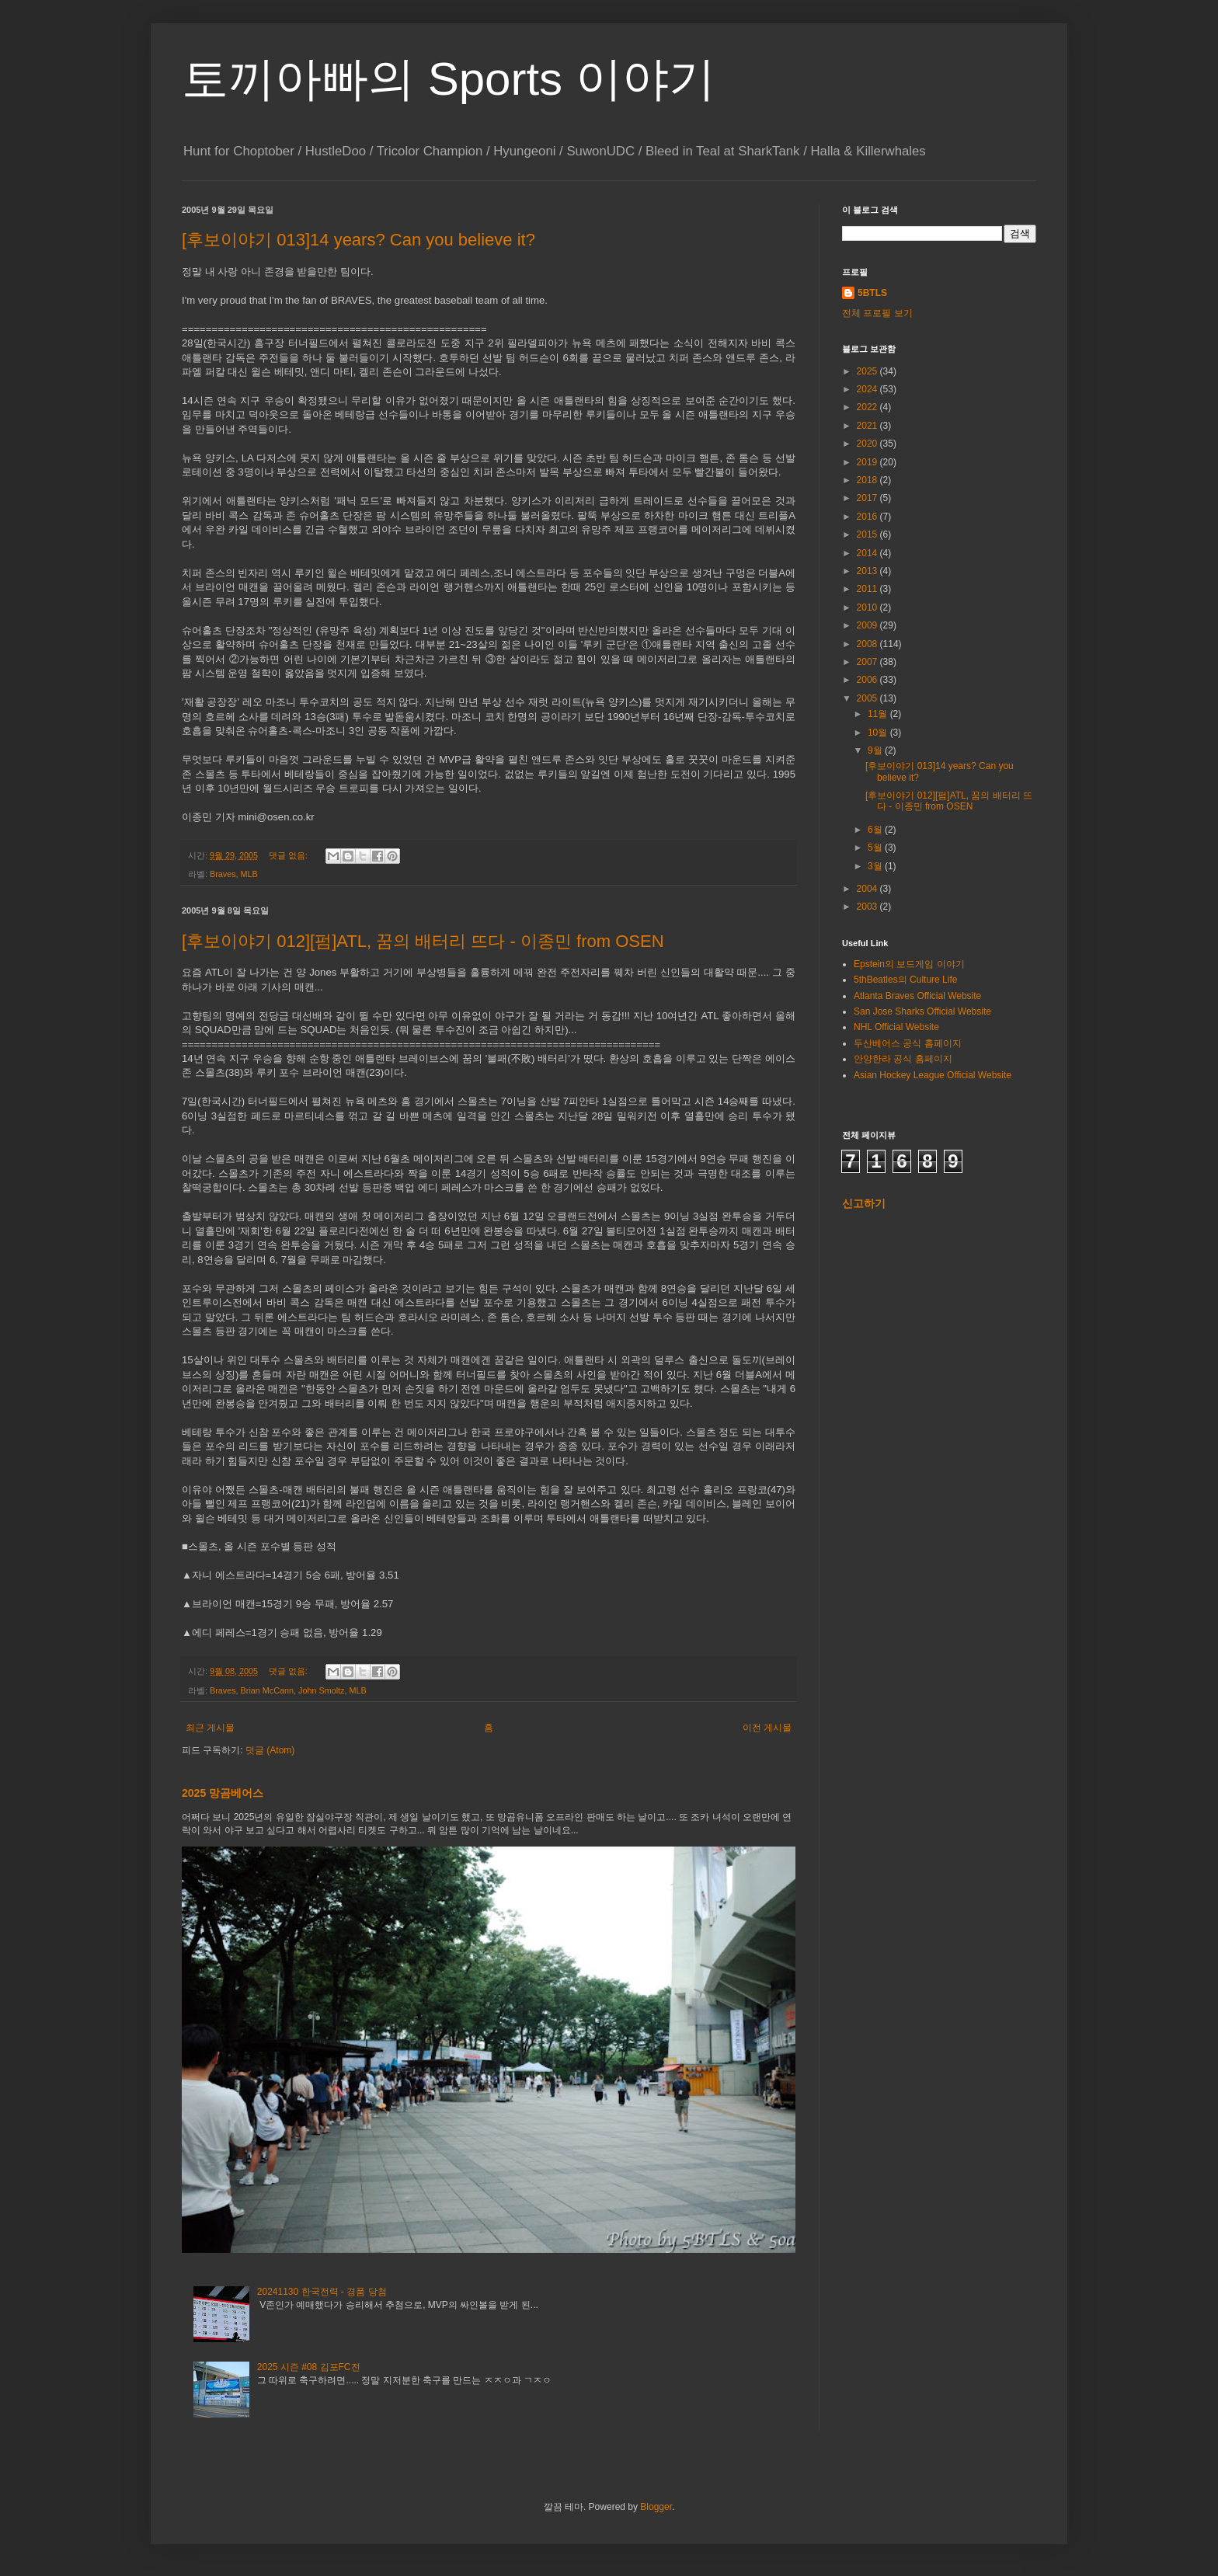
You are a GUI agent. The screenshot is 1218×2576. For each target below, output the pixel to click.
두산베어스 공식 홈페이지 (908, 1043)
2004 (868, 888)
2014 (868, 553)
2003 (868, 906)
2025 (868, 371)
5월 (876, 847)
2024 (868, 389)
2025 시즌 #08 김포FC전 (308, 2367)
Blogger (656, 2506)
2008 (868, 644)
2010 (868, 607)
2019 (868, 462)
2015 (868, 534)
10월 (879, 732)
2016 (868, 516)
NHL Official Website (896, 1027)
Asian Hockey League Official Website (932, 1075)
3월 (876, 866)
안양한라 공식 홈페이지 (903, 1058)
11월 (879, 713)
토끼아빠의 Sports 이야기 (448, 79)
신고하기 (864, 1203)
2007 (868, 661)
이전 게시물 (767, 1727)
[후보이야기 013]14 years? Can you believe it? (358, 239)
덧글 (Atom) (269, 1750)
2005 (868, 698)
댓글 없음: (289, 855)
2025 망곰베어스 (222, 1793)
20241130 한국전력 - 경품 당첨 (322, 2291)
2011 (868, 588)
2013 (868, 571)
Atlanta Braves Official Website (917, 995)
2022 (868, 407)
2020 (868, 443)
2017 (868, 498)
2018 (868, 480)
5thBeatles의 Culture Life (905, 979)
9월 (876, 750)
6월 (876, 829)
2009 (868, 625)
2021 (868, 425)
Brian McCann (267, 1690)
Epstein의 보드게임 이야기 (909, 964)
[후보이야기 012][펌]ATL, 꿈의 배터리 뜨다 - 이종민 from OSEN (423, 941)
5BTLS (872, 292)
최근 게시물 (210, 1727)
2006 (868, 679)
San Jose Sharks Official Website (922, 1011)
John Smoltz (321, 1690)
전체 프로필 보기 (877, 313)
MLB (249, 874)
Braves (223, 874)
